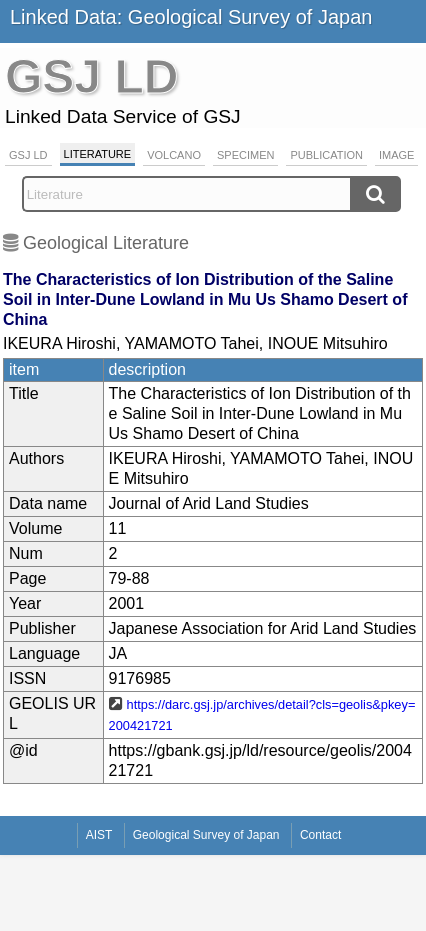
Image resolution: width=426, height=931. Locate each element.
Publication (326, 155)
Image (396, 155)
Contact (320, 835)
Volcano (174, 155)
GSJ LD (28, 155)
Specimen (245, 155)
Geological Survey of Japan (206, 835)
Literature (98, 154)
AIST (99, 835)
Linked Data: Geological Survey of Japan (191, 17)
